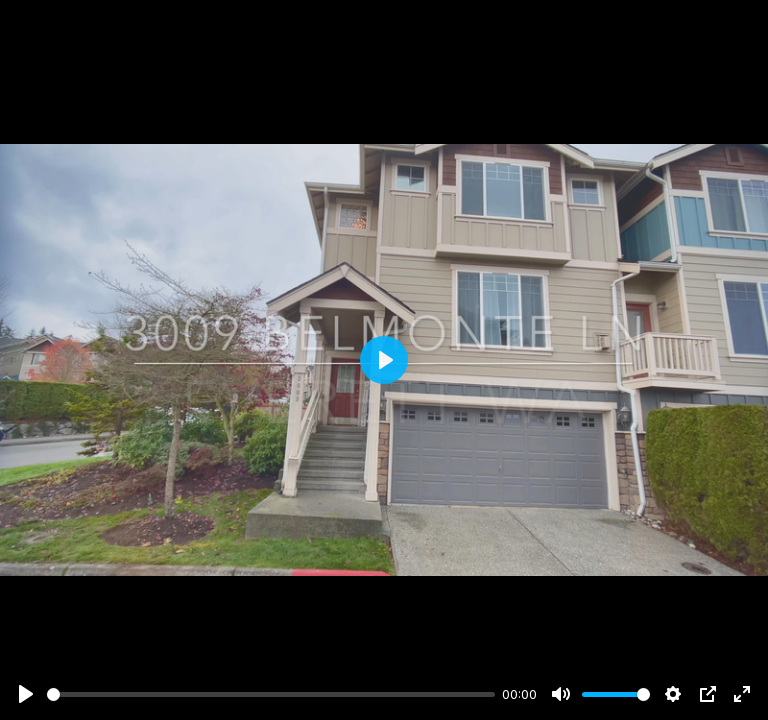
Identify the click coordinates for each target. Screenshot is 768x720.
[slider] (271, 694)
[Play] (26, 694)
